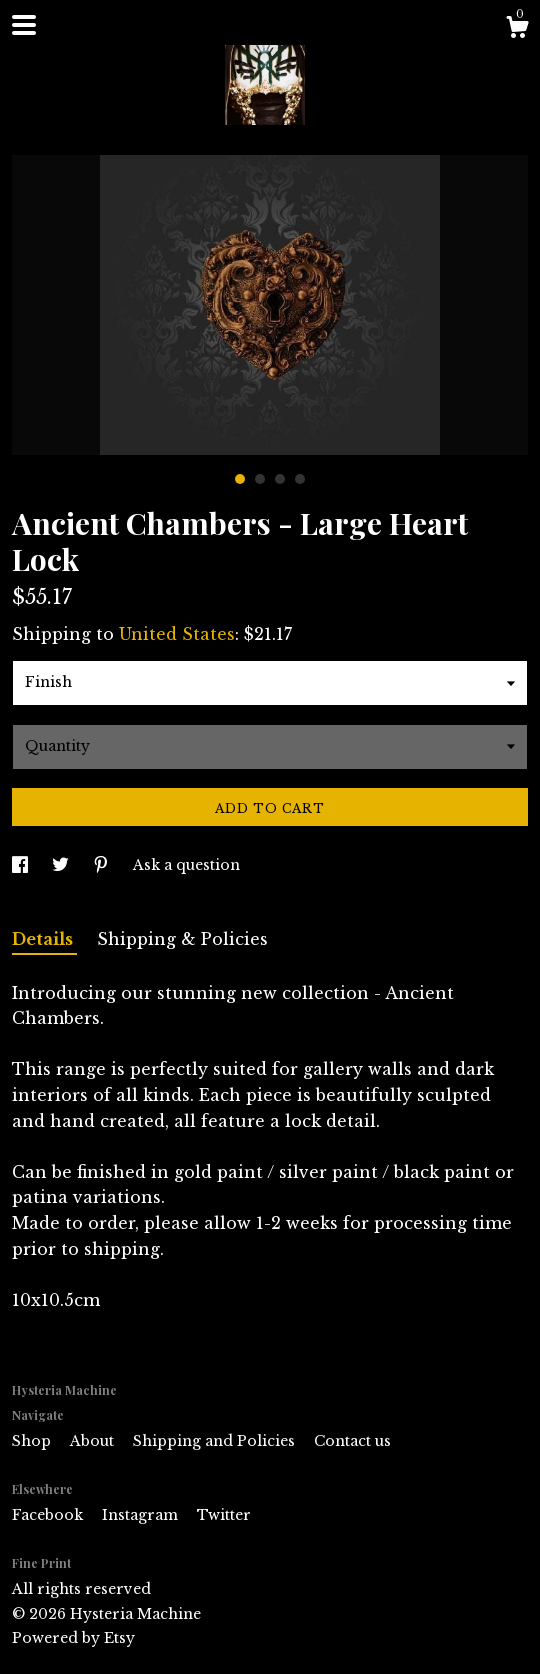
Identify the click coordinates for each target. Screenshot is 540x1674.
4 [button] (300, 479)
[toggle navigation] (24, 25)
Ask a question (186, 865)
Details (44, 939)
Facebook (49, 1515)
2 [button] (260, 479)
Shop (33, 1441)
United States (177, 634)
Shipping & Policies (182, 939)
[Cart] (517, 30)
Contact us (352, 1441)
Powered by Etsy (73, 1638)
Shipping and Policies (216, 1441)
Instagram (142, 1515)
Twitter (224, 1515)
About (94, 1441)
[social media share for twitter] (62, 865)
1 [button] (240, 479)
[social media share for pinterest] (103, 865)
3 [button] (280, 479)
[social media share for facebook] (22, 865)
